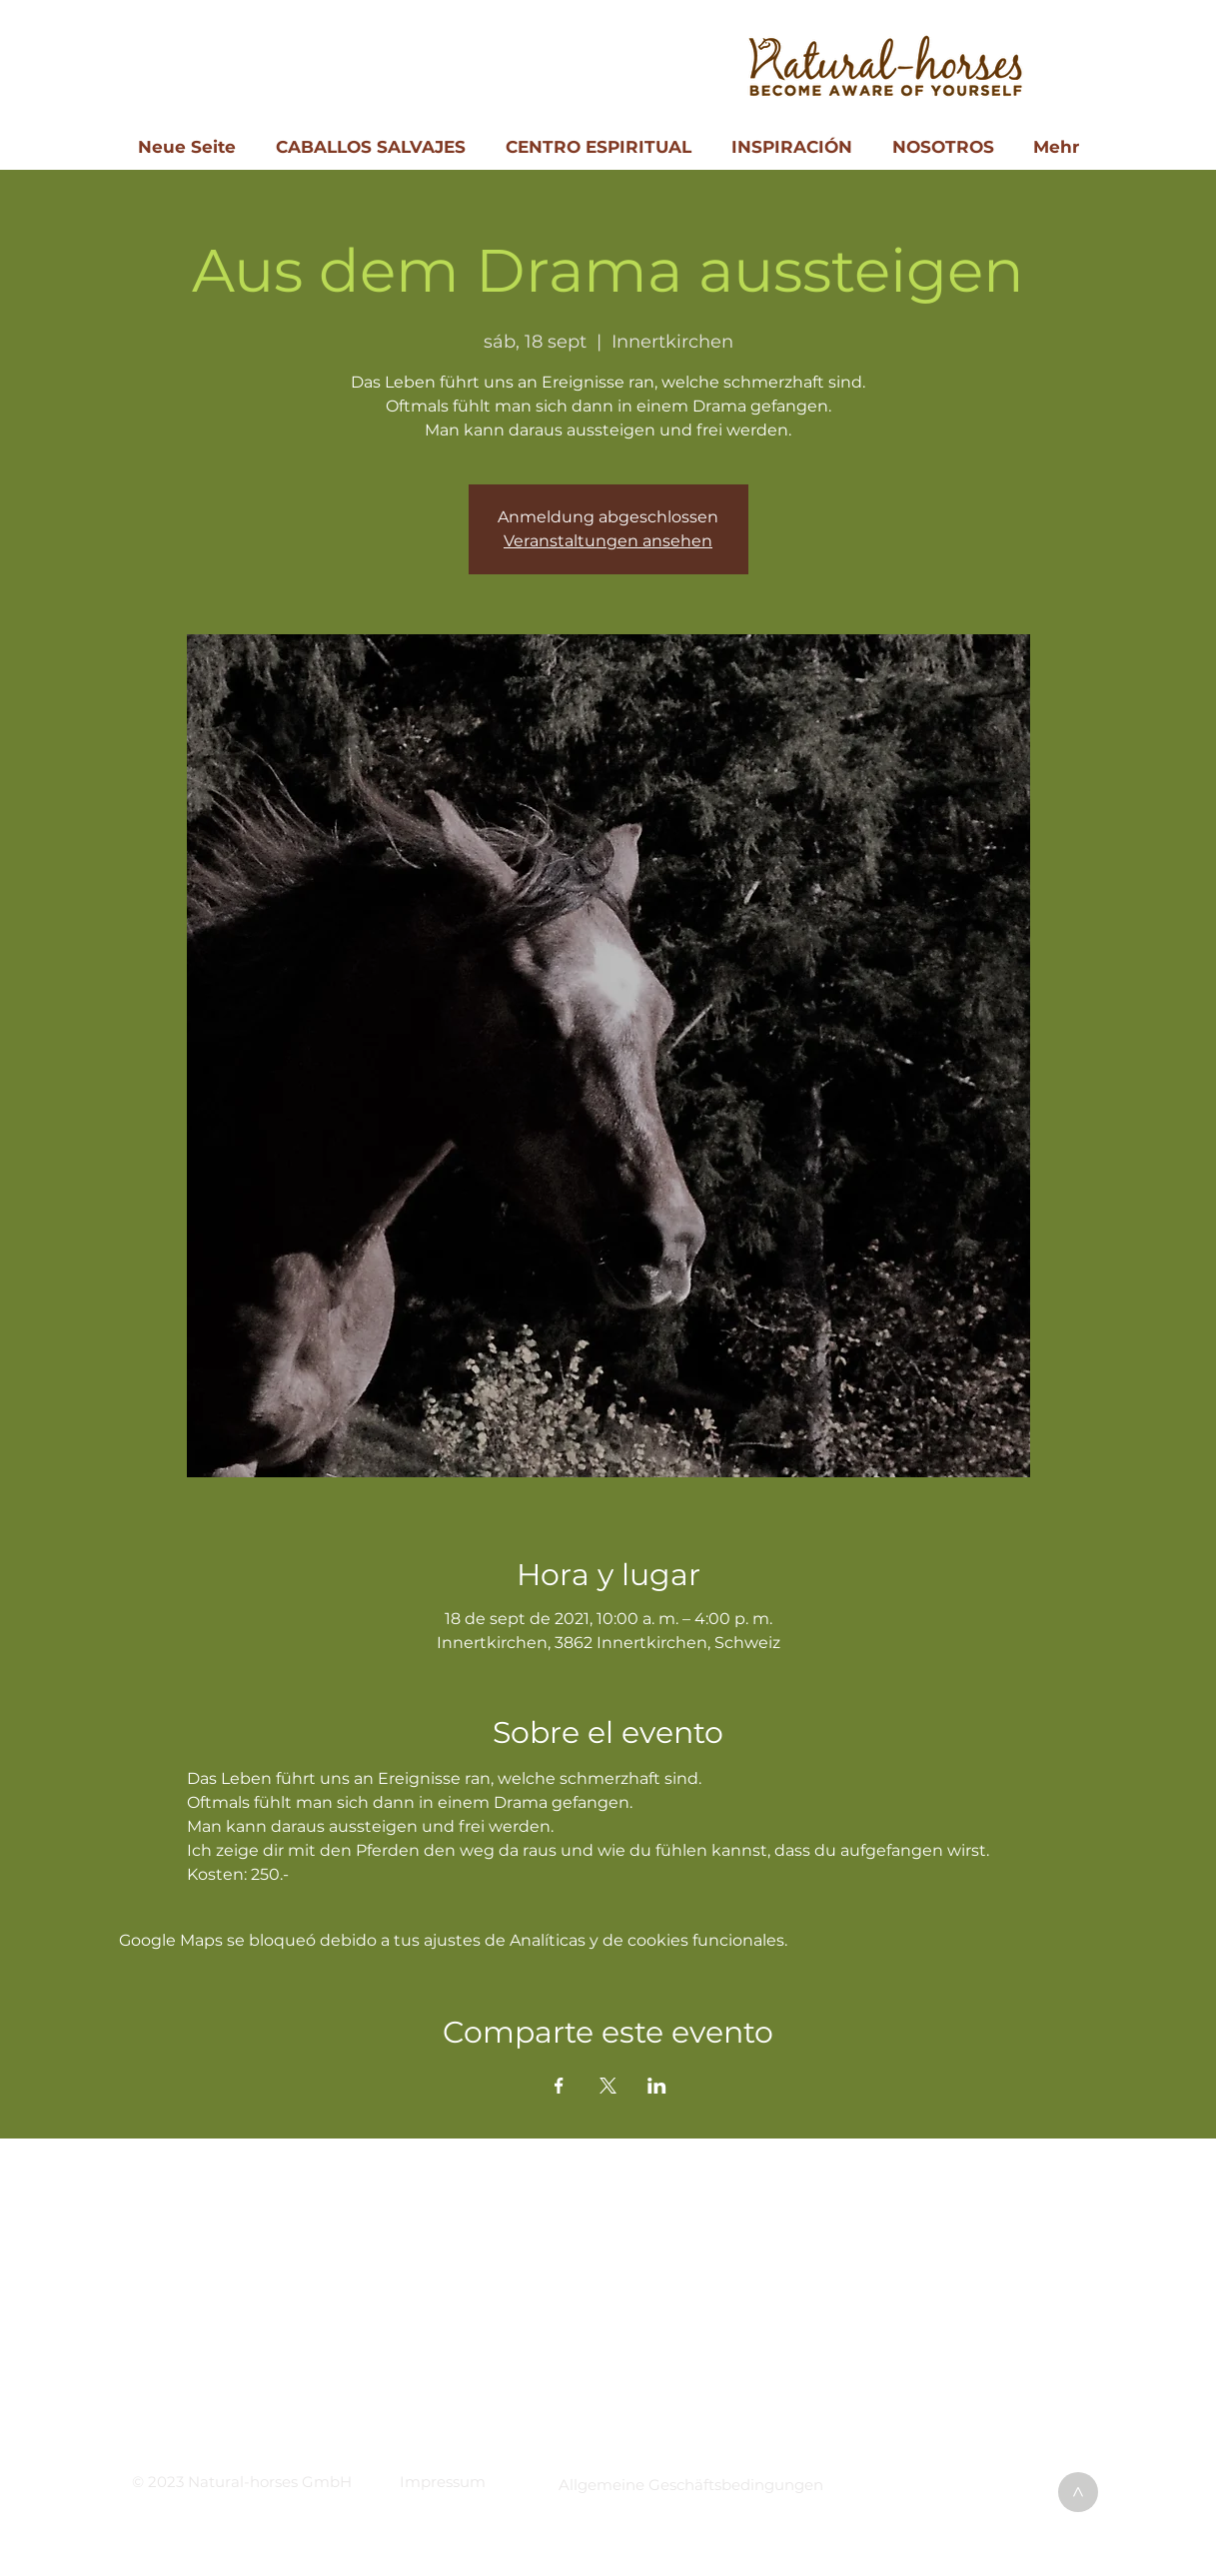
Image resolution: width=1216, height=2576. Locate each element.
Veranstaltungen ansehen (608, 540)
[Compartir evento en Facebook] (559, 2086)
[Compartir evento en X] (608, 2086)
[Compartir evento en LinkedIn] (656, 2086)
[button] (443, 2481)
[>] (1078, 2492)
